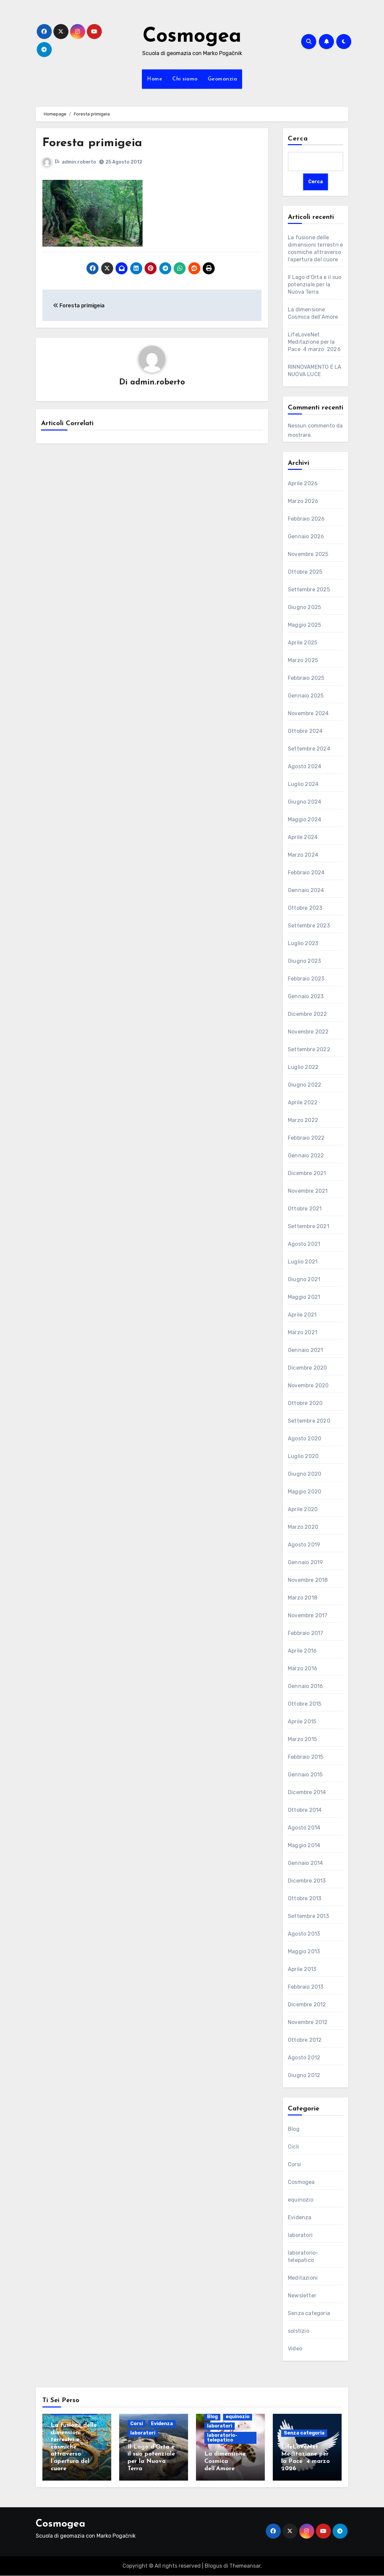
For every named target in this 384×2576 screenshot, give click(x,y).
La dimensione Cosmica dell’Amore (225, 2461)
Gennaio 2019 (305, 1562)
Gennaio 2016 (305, 1686)
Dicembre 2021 (307, 1173)
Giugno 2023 (304, 961)
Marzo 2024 (303, 855)
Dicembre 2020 (307, 1368)
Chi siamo (185, 79)
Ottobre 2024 (305, 731)
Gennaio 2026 (306, 537)
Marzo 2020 (303, 1527)
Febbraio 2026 (306, 519)
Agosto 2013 (304, 1934)
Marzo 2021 (302, 1333)
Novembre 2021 (308, 1191)
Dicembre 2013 (307, 1881)
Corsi (294, 2165)
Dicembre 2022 (307, 1014)
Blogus (213, 2566)
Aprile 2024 (303, 837)
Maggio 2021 (304, 1297)
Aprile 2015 (302, 1722)
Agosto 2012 (304, 2058)
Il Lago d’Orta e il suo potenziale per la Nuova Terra (315, 284)
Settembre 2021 (308, 1226)
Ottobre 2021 (305, 1209)
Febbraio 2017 (306, 1633)
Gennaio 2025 (306, 696)
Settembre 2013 (308, 1916)
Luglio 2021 (303, 1262)
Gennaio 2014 (305, 1863)
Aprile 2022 (303, 1103)
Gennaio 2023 (306, 996)
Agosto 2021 (304, 1244)
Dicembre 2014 (307, 1792)
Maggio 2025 (304, 625)
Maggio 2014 (304, 1845)
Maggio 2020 (304, 1492)
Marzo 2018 (302, 1598)
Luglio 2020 (303, 1456)
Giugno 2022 (304, 1085)
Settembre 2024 (309, 749)
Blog (294, 2129)
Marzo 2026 (303, 501)
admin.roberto (79, 162)
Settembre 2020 (309, 1421)
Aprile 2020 (303, 1509)
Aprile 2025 (302, 643)
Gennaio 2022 (306, 1156)
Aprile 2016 (302, 1651)
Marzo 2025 (303, 660)
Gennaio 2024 (306, 890)
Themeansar (244, 2566)
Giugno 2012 (304, 2075)
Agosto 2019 (304, 1545)
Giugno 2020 (304, 1474)
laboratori (300, 2235)
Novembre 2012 (308, 2022)
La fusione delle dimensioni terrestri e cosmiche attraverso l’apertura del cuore (74, 2447)
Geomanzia (222, 79)
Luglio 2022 (303, 1067)
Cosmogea (192, 37)
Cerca (298, 138)
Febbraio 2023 (306, 979)
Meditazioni (303, 2278)
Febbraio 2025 (306, 678)
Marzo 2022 (303, 1120)
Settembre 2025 (309, 590)
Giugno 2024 (304, 802)
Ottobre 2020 (305, 1403)
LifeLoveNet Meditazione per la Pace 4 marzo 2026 (314, 341)
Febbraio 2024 (306, 873)
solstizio (298, 2331)
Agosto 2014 (304, 1828)
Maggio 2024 (304, 820)
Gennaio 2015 (305, 1775)
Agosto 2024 (304, 767)
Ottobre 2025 (305, 572)
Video (295, 2349)
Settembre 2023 (309, 926)
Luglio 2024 (303, 784)
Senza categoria (309, 2313)
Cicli (293, 2147)
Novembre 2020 (308, 1386)
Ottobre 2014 (305, 1810)
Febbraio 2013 (306, 1987)
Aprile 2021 (302, 1315)
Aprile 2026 (303, 484)
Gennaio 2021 (305, 1350)
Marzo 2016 (302, 1669)
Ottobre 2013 (304, 1899)
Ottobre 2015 (304, 1704)
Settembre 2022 (309, 1050)
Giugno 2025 (304, 607)
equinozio (300, 2200)
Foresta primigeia (95, 143)
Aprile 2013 (302, 1969)
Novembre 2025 (308, 554)
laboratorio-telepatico (222, 2438)
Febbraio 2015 (306, 1757)
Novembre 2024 (308, 713)
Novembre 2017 (308, 1616)
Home (154, 79)
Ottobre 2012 (305, 2040)
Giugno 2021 (304, 1279)
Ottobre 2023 (305, 908)
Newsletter (302, 2296)
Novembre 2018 (308, 1580)
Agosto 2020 (304, 1439)
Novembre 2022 (308, 1032)
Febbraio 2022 (306, 1138)
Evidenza (300, 2218)
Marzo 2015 (302, 1739)
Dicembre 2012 (307, 2005)
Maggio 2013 (304, 1952)
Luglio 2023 (303, 943)
